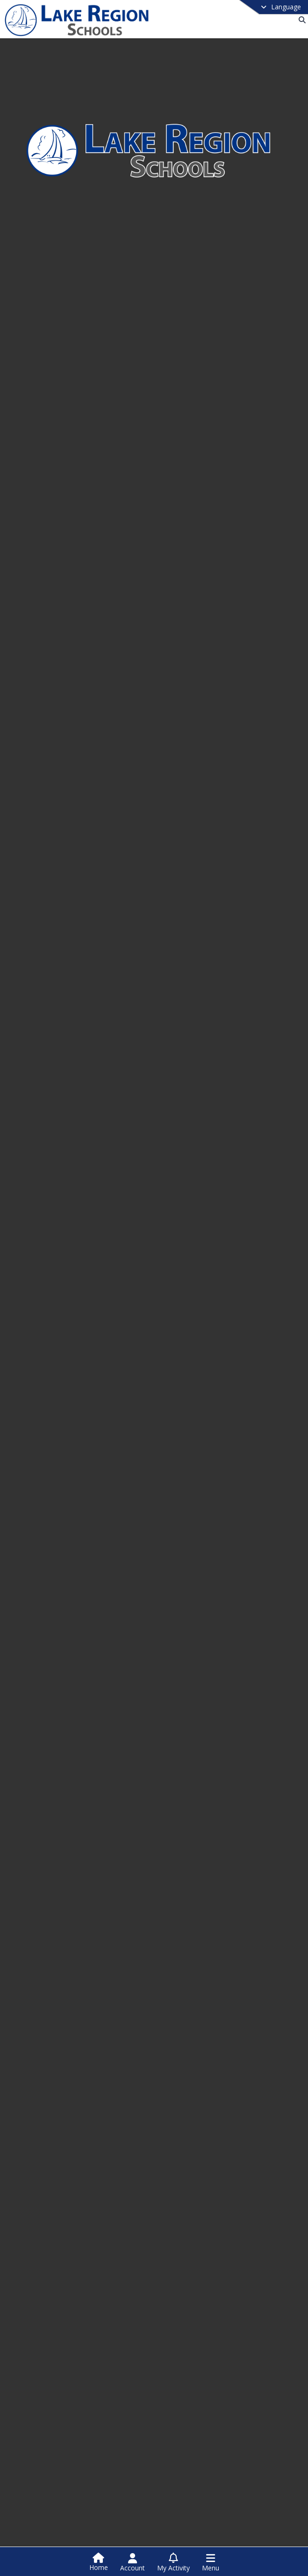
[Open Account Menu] (132, 2562)
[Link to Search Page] (300, 19)
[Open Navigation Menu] (210, 2562)
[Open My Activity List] (173, 2562)
